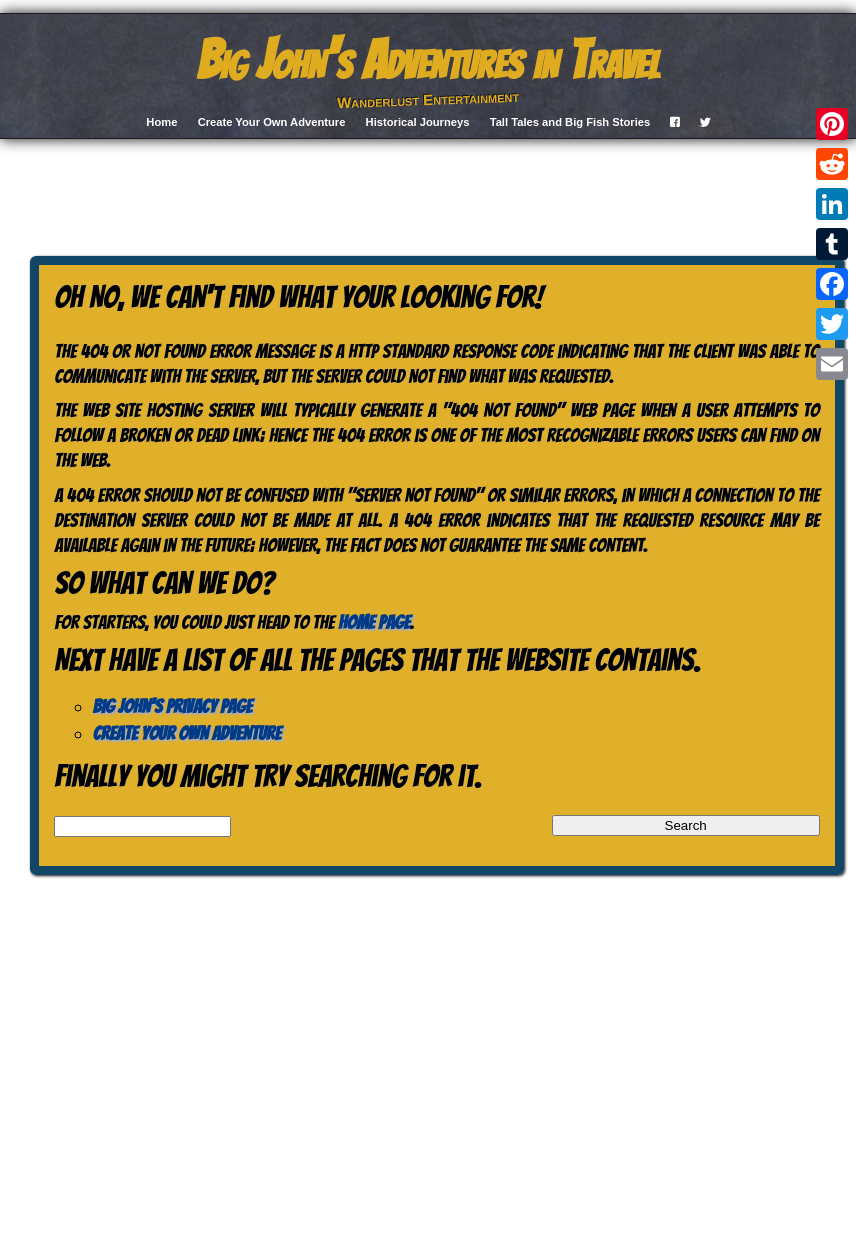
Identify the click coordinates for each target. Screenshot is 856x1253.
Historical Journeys (418, 122)
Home (161, 122)
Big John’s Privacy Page (172, 706)
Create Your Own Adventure (272, 122)
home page (374, 622)
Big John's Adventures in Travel (428, 60)
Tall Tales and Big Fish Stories (570, 122)
